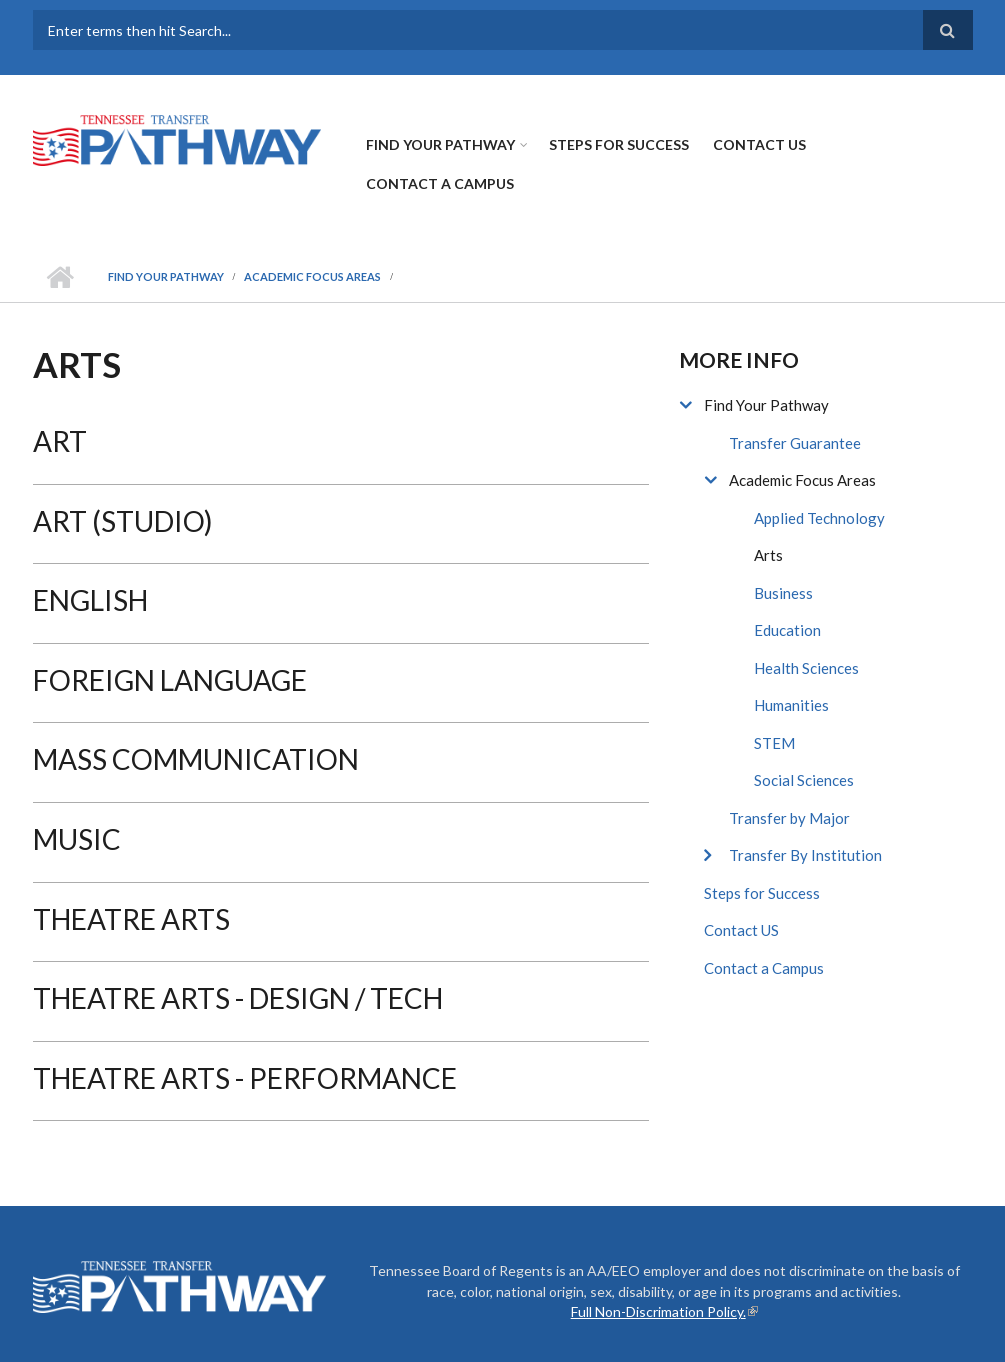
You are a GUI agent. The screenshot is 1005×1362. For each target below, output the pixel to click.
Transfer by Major (789, 818)
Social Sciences (804, 780)
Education (787, 630)
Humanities (791, 705)
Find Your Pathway (440, 144)
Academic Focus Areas (312, 276)
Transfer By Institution (805, 855)
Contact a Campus (440, 183)
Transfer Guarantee (795, 443)
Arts (768, 555)
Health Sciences (806, 668)
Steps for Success (619, 144)
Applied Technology (819, 518)
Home (60, 277)
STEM (774, 743)
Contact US (759, 144)
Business (783, 593)
